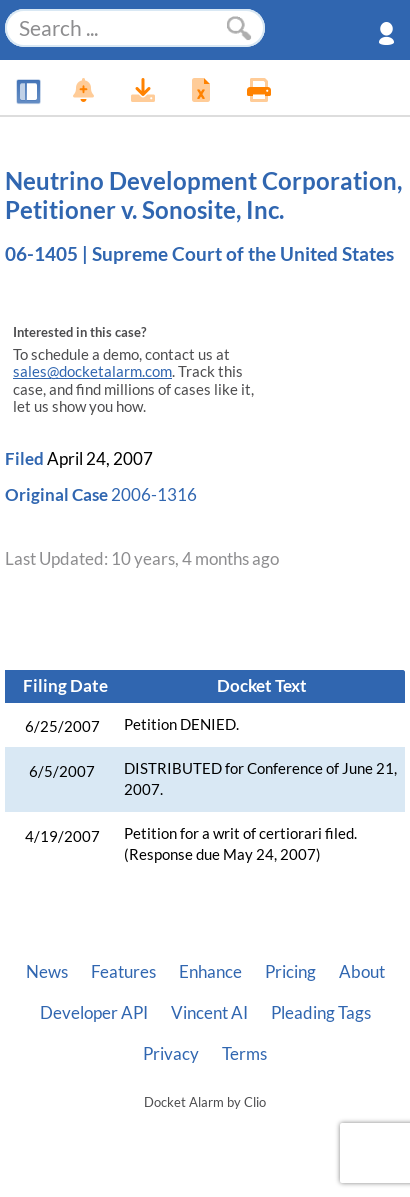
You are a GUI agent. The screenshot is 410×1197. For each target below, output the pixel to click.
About (362, 972)
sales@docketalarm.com (92, 371)
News (47, 972)
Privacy (171, 1054)
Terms (244, 1054)
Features (123, 972)
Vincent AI (209, 1013)
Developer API (94, 1013)
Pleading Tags (321, 1013)
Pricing (290, 972)
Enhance (210, 972)
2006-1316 (154, 494)
